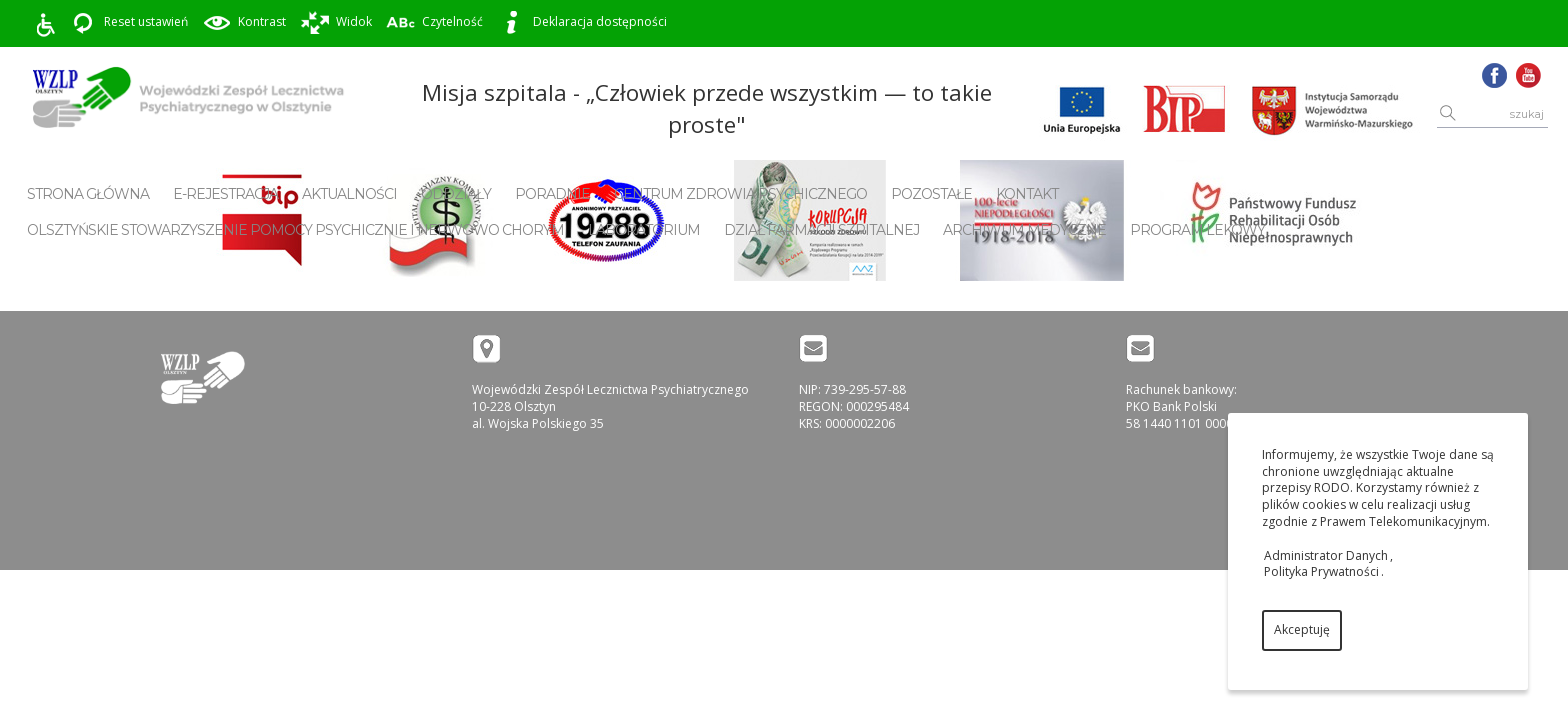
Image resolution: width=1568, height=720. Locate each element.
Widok (336, 23)
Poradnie (552, 194)
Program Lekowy (1197, 230)
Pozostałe (931, 194)
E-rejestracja (225, 194)
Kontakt (1027, 194)
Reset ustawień (128, 23)
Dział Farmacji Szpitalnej (821, 230)
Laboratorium (644, 230)
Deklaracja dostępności (582, 23)
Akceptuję (1302, 629)
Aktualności (349, 194)
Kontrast (244, 23)
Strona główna (88, 194)
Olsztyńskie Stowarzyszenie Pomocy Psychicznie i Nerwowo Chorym (295, 230)
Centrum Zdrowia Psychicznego (740, 194)
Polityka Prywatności (1321, 571)
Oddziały (456, 194)
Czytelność (434, 23)
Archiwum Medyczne (1024, 230)
